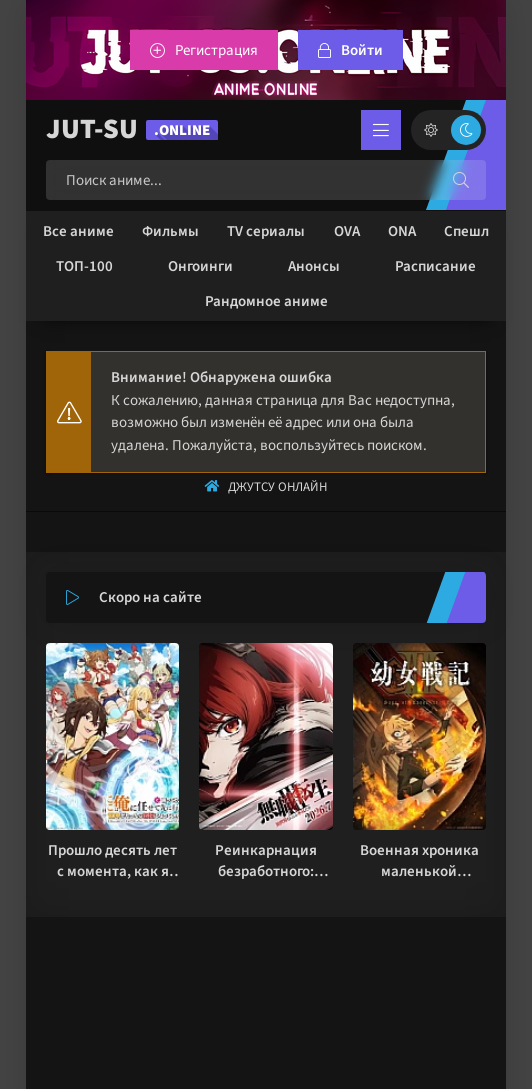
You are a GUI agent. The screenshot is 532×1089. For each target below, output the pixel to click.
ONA (402, 231)
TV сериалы (266, 231)
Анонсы (314, 266)
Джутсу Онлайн (277, 487)
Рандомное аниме (266, 301)
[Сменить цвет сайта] (448, 130)
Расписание (435, 266)
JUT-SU (132, 129)
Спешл (466, 231)
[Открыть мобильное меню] (381, 130)
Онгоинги (200, 266)
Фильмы (170, 231)
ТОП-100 (84, 266)
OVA (347, 231)
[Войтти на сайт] (350, 50)
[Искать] (461, 180)
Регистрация (216, 50)
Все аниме (78, 231)
